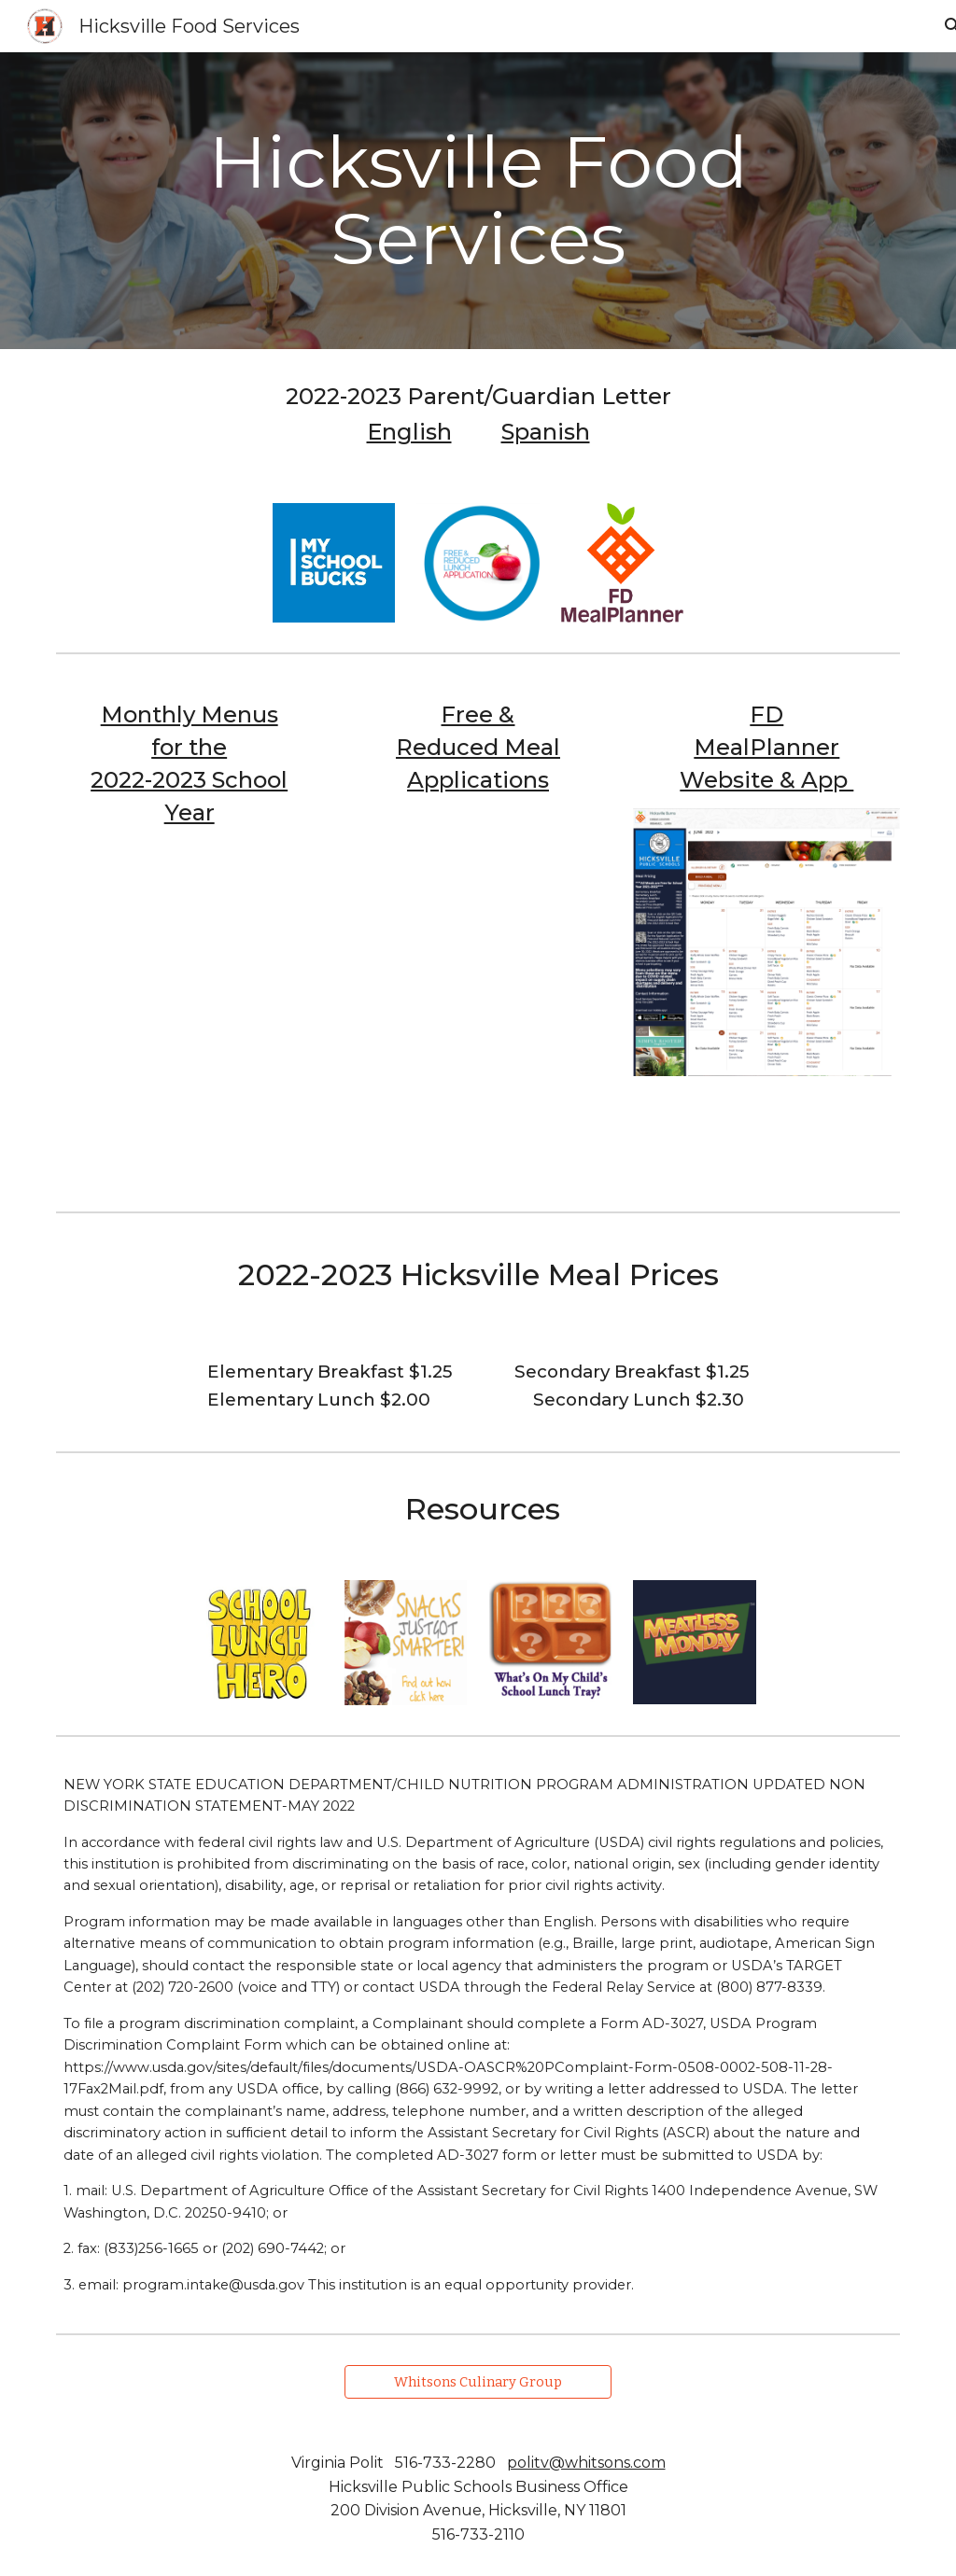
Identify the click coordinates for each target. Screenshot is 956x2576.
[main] (477, 201)
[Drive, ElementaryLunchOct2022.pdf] (189, 1011)
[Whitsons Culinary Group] (478, 2381)
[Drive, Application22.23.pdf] (478, 978)
